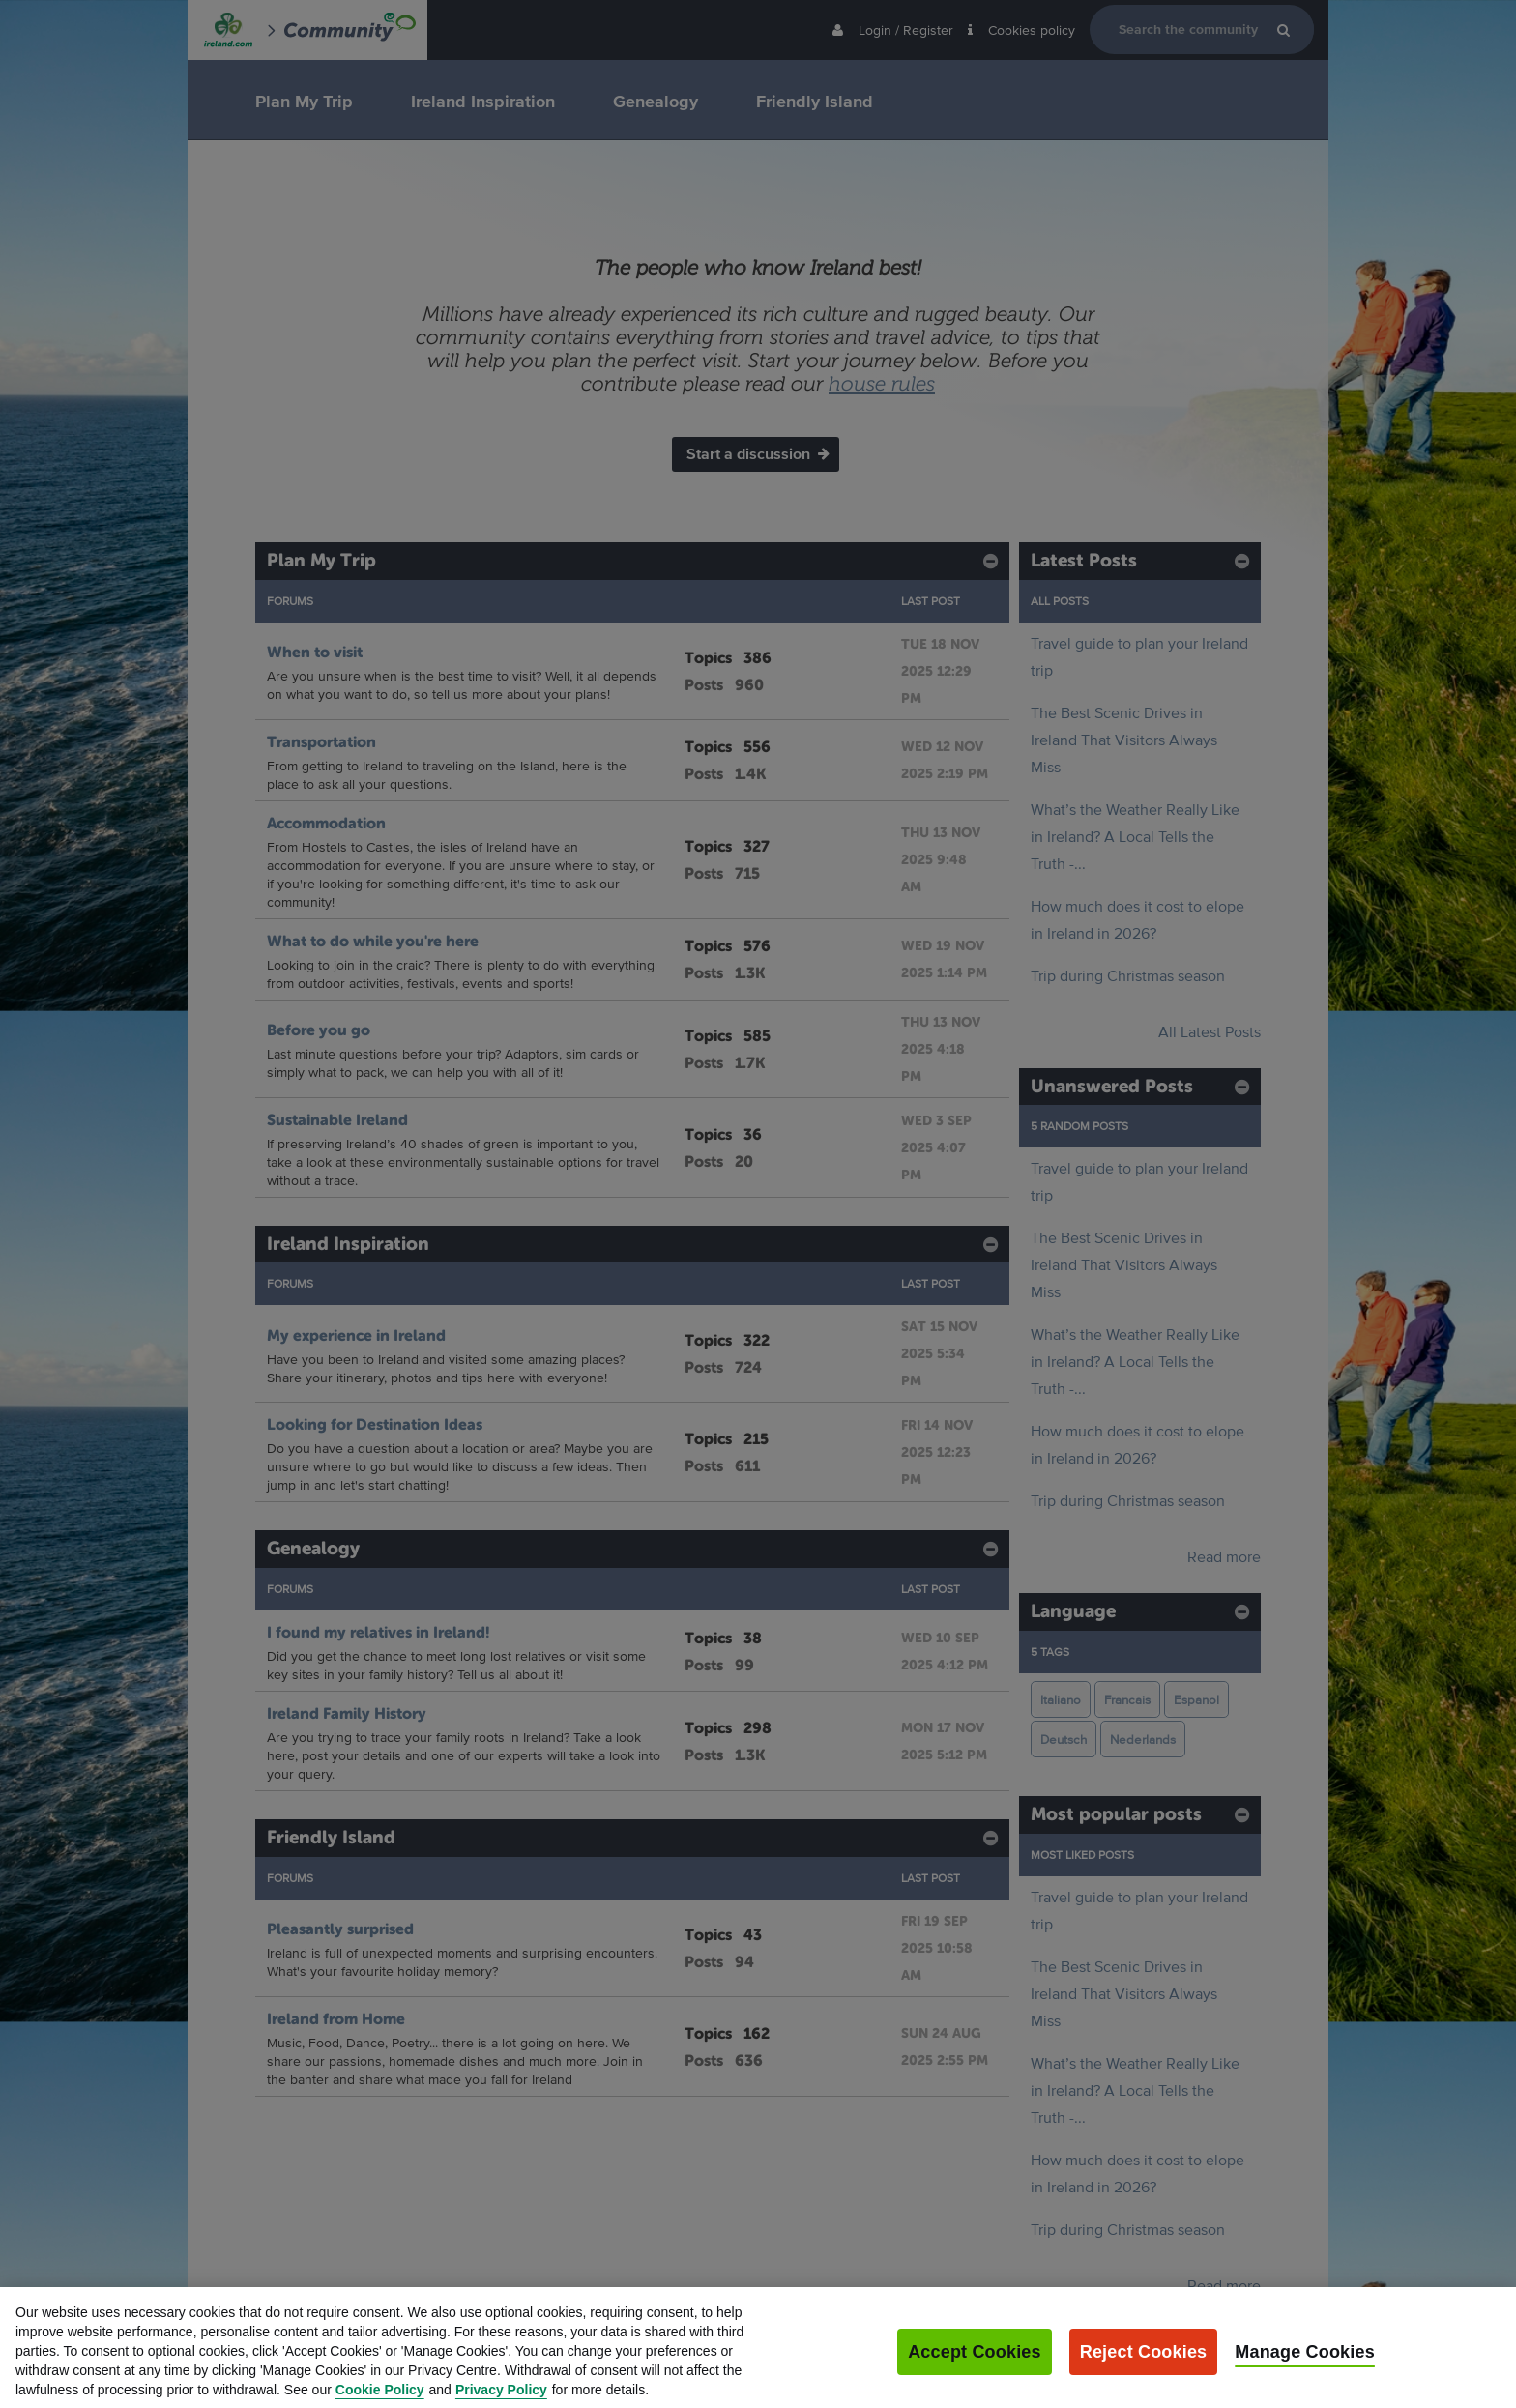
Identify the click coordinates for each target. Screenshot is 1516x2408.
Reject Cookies (1144, 2384)
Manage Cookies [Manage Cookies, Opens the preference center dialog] (1305, 2384)
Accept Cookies (974, 2384)
